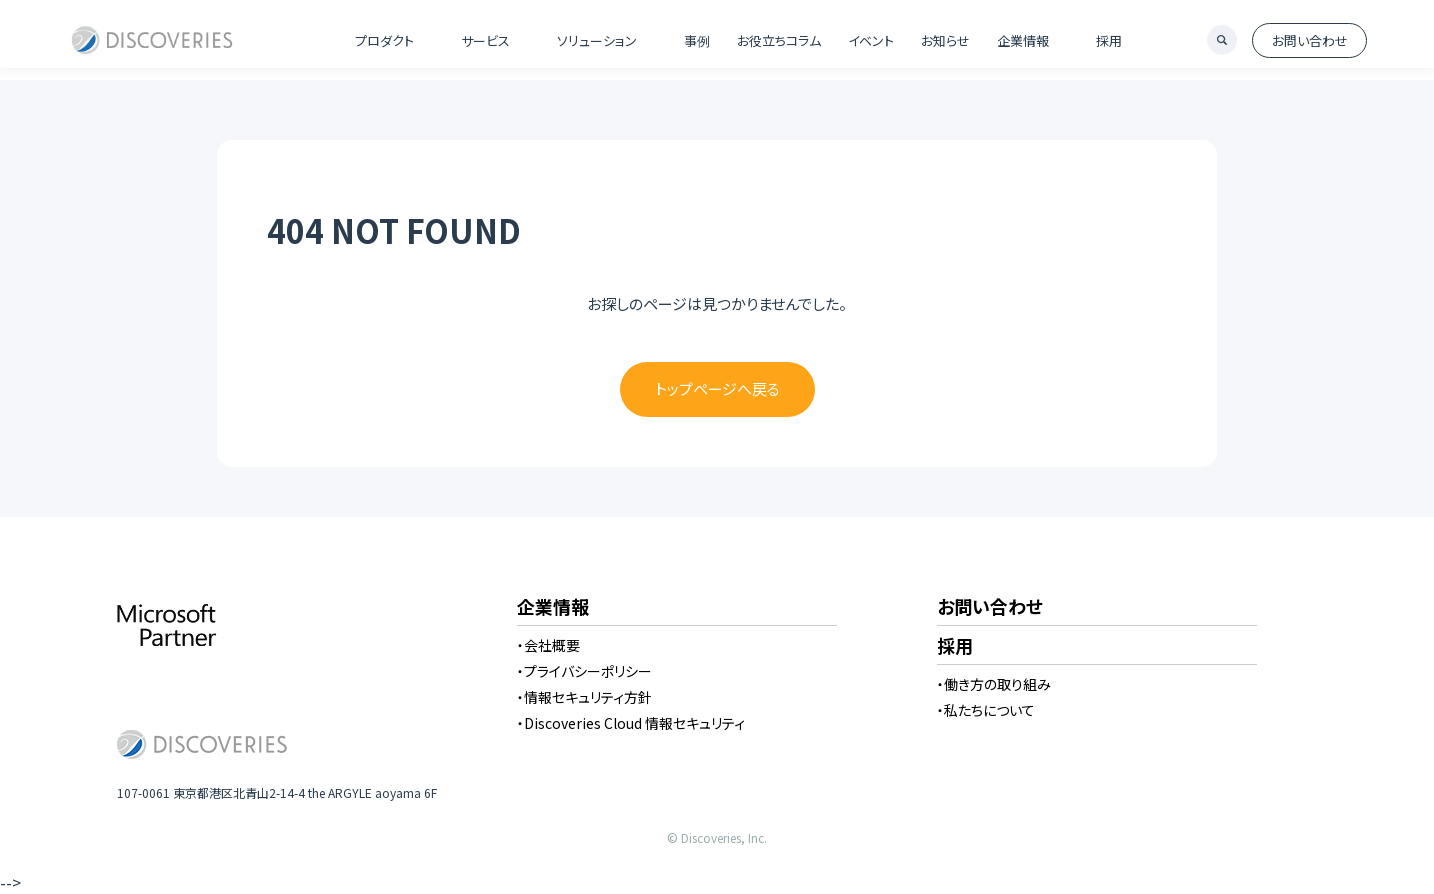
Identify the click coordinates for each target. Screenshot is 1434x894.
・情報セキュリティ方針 (584, 697)
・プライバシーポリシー (584, 671)
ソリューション (597, 40)
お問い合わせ (1310, 40)
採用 (1109, 40)
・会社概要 (548, 645)
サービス (485, 40)
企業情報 (1023, 40)
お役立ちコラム (779, 40)
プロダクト (384, 40)
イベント (871, 40)
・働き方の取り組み (994, 684)
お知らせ (945, 40)
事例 (697, 40)
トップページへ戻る (717, 388)
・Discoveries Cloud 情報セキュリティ (631, 723)
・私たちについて (986, 710)
